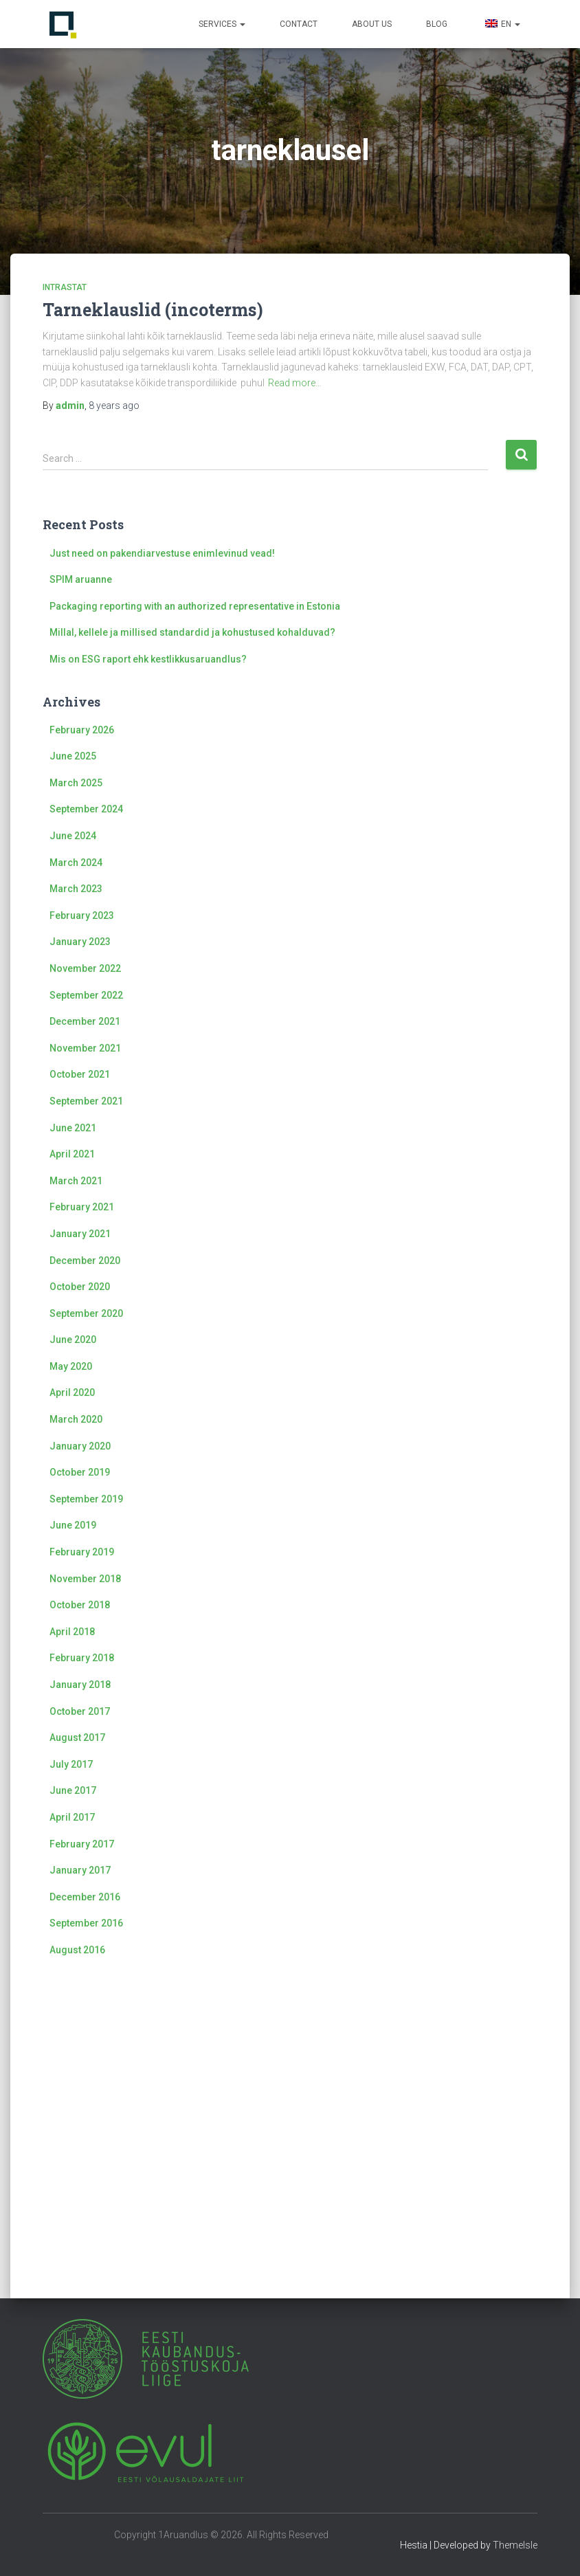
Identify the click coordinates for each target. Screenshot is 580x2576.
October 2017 (79, 1711)
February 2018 (81, 1657)
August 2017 (77, 1737)
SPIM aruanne (80, 579)
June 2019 (72, 1525)
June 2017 (72, 1790)
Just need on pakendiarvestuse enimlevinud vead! (162, 553)
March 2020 (75, 1419)
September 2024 (86, 808)
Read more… (295, 382)
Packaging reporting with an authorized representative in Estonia (194, 606)
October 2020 (79, 1286)
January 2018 (80, 1684)
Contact (298, 24)
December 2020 (84, 1260)
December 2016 (84, 1896)
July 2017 (71, 1764)
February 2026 (81, 729)
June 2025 (72, 756)
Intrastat (65, 287)
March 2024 (75, 862)
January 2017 (80, 1870)
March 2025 (75, 782)
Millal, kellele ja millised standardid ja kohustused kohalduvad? (192, 632)
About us (372, 24)
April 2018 (72, 1631)
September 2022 (86, 995)
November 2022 (85, 968)
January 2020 (80, 1446)
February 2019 (81, 1551)
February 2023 (81, 915)
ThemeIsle (515, 2545)
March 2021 (75, 1180)
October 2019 (79, 1472)
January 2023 (80, 941)
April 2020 (72, 1392)
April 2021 (72, 1153)
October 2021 (79, 1074)
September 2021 (86, 1101)
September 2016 (86, 1923)
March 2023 (75, 888)
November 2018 (85, 1578)
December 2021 (84, 1021)
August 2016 (77, 1949)
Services (222, 24)
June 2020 (72, 1339)
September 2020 (86, 1313)
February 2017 (81, 1844)
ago (114, 405)
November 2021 (85, 1048)
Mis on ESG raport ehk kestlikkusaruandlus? (148, 659)
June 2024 (72, 835)
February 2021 (81, 1206)
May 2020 (70, 1366)
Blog (436, 24)
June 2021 (72, 1127)
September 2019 (86, 1499)
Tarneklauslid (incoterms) (153, 309)
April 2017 (72, 1817)
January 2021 (80, 1233)
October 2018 (79, 1604)
